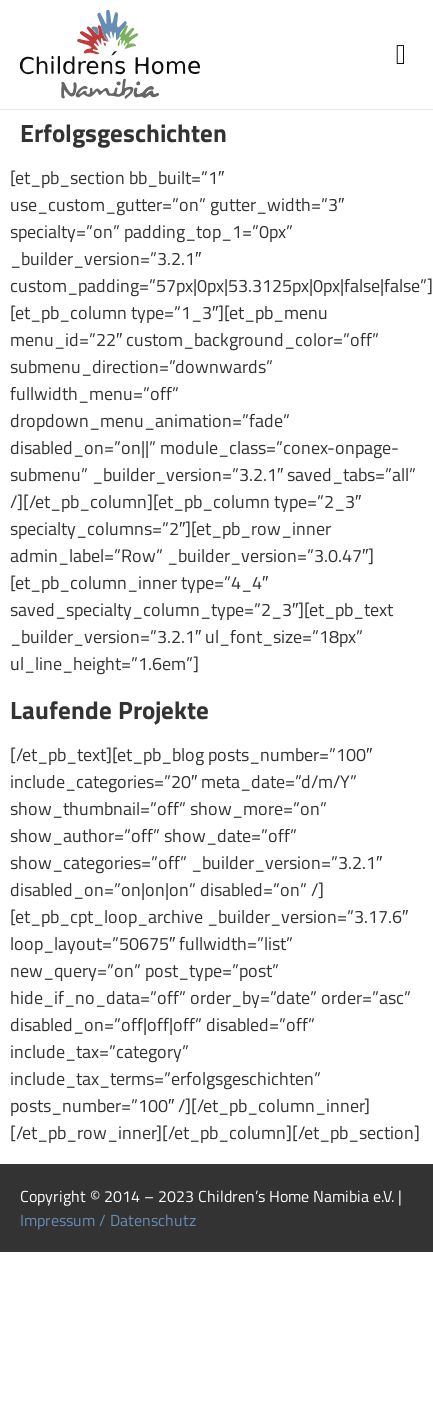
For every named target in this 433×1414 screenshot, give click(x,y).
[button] (401, 55)
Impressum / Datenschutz (108, 1220)
